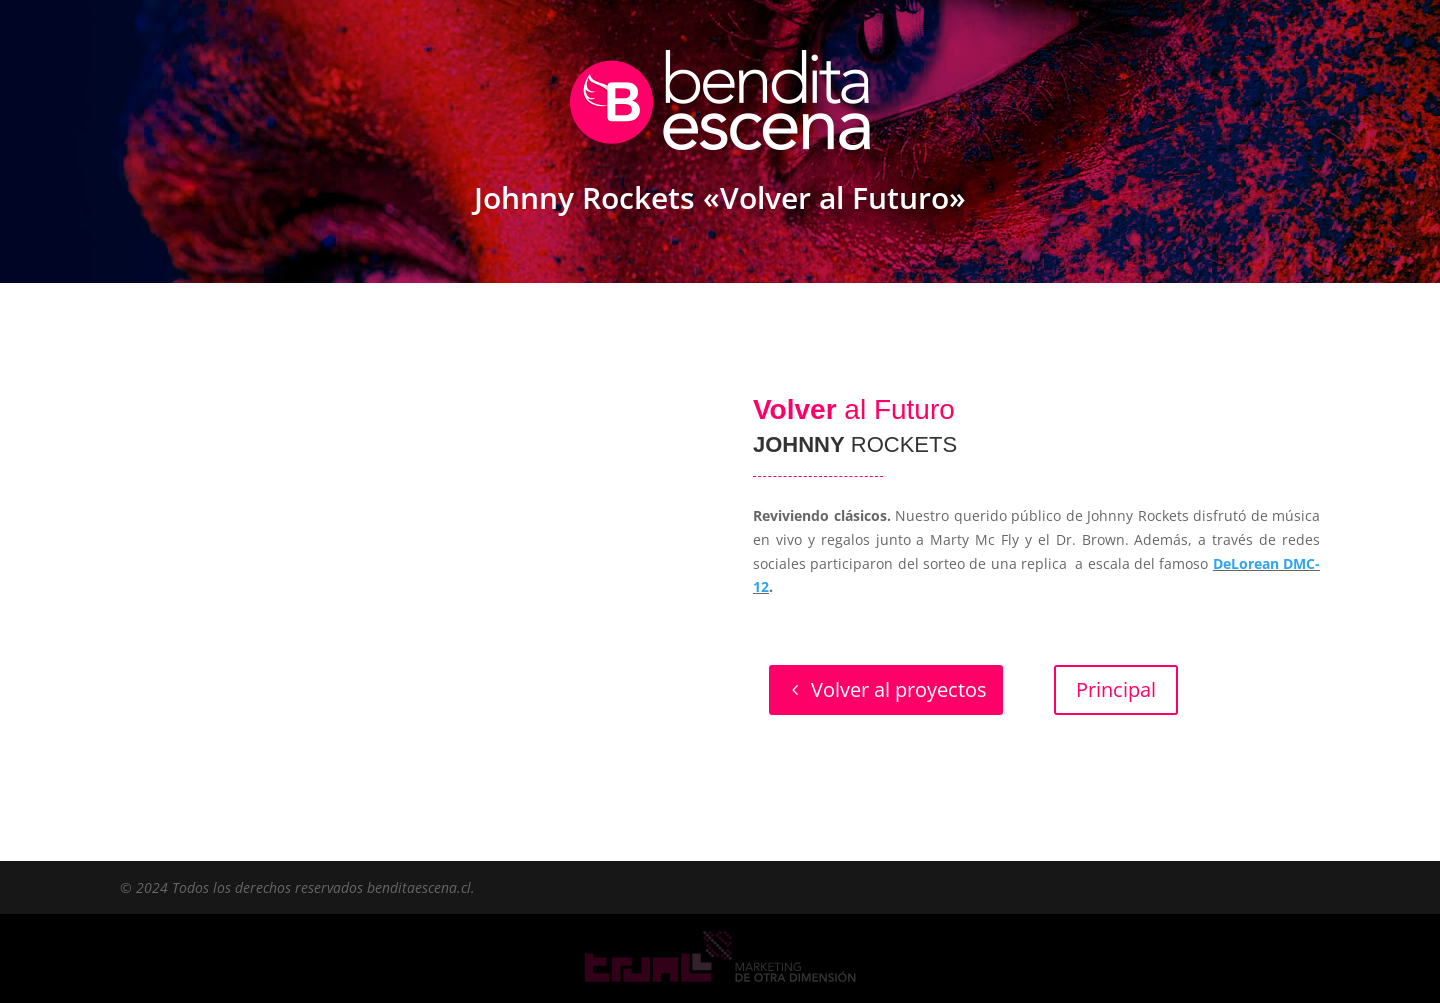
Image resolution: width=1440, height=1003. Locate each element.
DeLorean (1246, 563)
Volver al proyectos (899, 689)
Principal (1116, 689)
